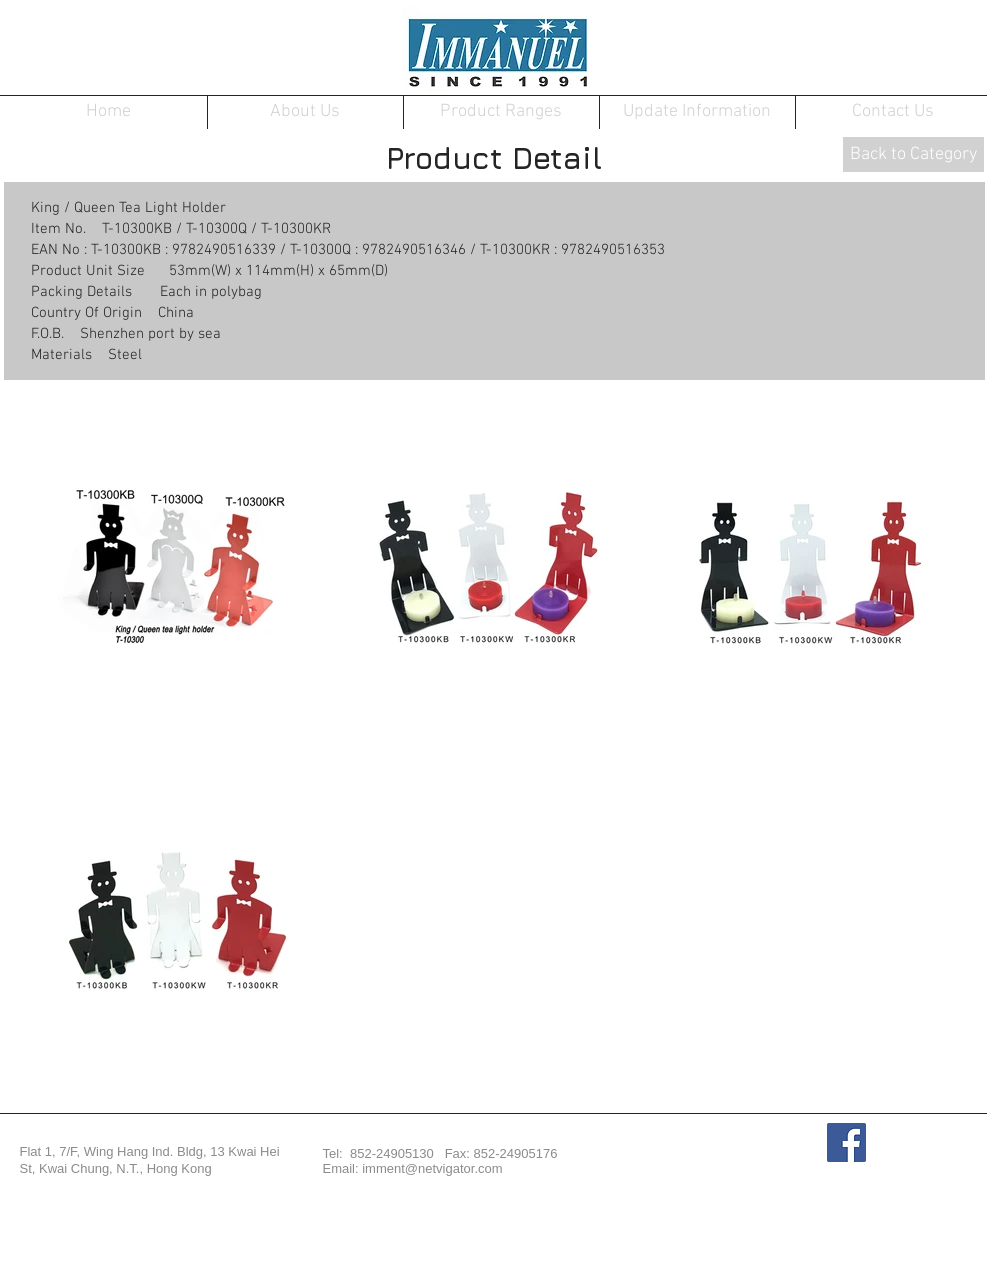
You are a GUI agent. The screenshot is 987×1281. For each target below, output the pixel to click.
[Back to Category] (913, 154)
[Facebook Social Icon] (846, 1142)
